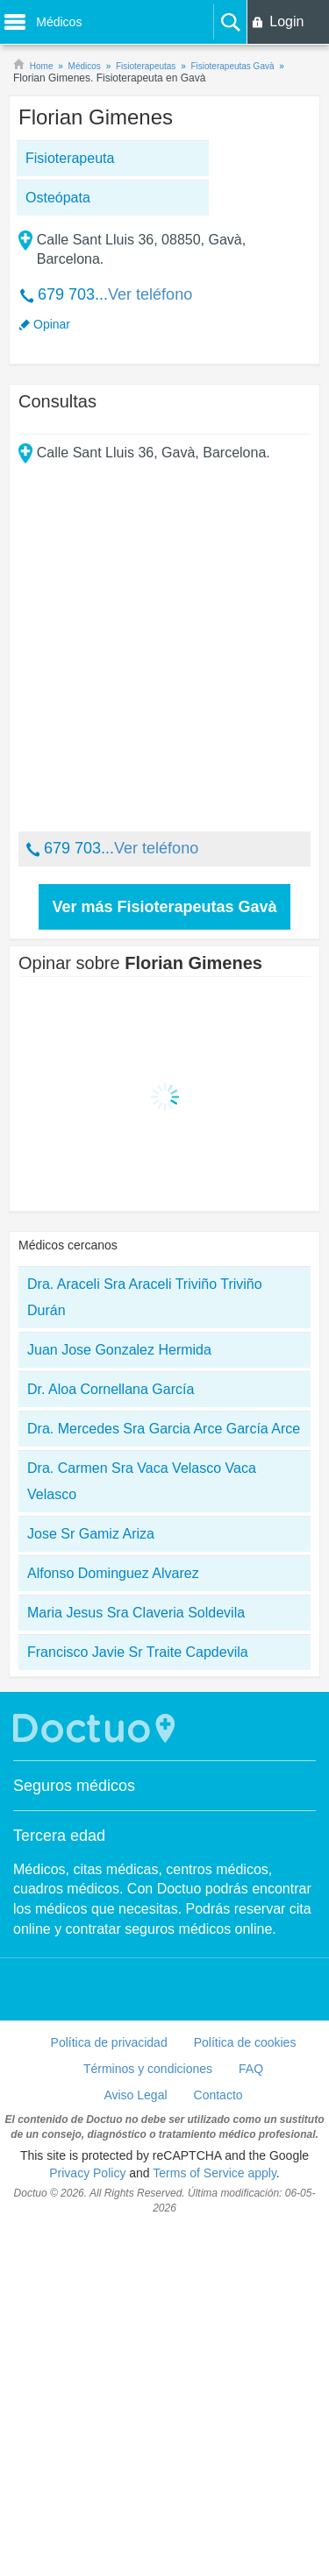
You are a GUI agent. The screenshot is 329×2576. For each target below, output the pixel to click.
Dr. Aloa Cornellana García (110, 1735)
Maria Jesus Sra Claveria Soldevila (136, 1958)
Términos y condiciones (147, 2415)
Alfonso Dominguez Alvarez (113, 1919)
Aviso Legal (135, 2441)
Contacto (218, 2441)
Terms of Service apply (214, 2519)
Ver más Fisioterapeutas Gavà (164, 1253)
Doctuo (96, 2074)
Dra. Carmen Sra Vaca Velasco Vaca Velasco (141, 1827)
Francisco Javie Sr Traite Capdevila (137, 1998)
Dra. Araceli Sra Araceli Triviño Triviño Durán (144, 1643)
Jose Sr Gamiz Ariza (90, 1879)
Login (286, 21)
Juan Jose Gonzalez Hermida (119, 1695)
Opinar (51, 670)
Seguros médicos (74, 2132)
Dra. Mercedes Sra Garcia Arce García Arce (163, 1774)
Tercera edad (59, 2181)
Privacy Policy (87, 2519)
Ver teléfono (150, 640)
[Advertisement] (164, 436)
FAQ (251, 2415)
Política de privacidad (109, 2388)
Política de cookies (245, 2388)
